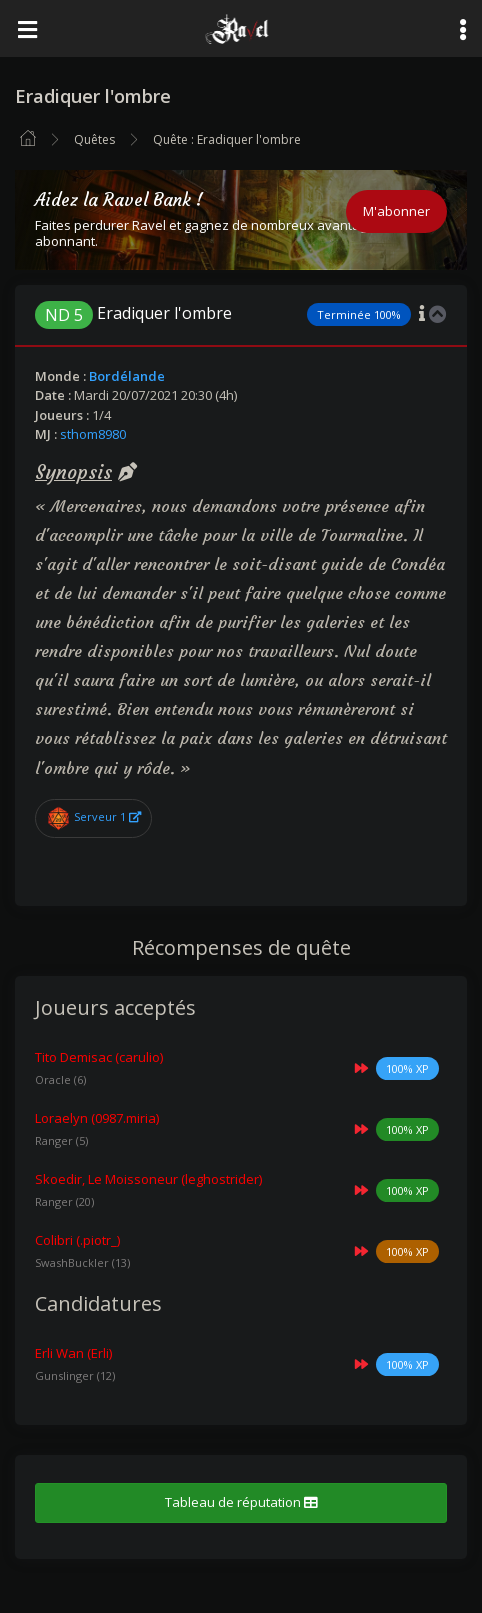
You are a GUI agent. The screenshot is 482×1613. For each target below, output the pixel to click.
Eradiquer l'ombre (133, 313)
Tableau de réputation (241, 1502)
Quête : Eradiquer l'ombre (227, 139)
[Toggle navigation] (27, 28)
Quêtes (94, 139)
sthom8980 (93, 434)
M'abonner (396, 211)
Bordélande (127, 376)
